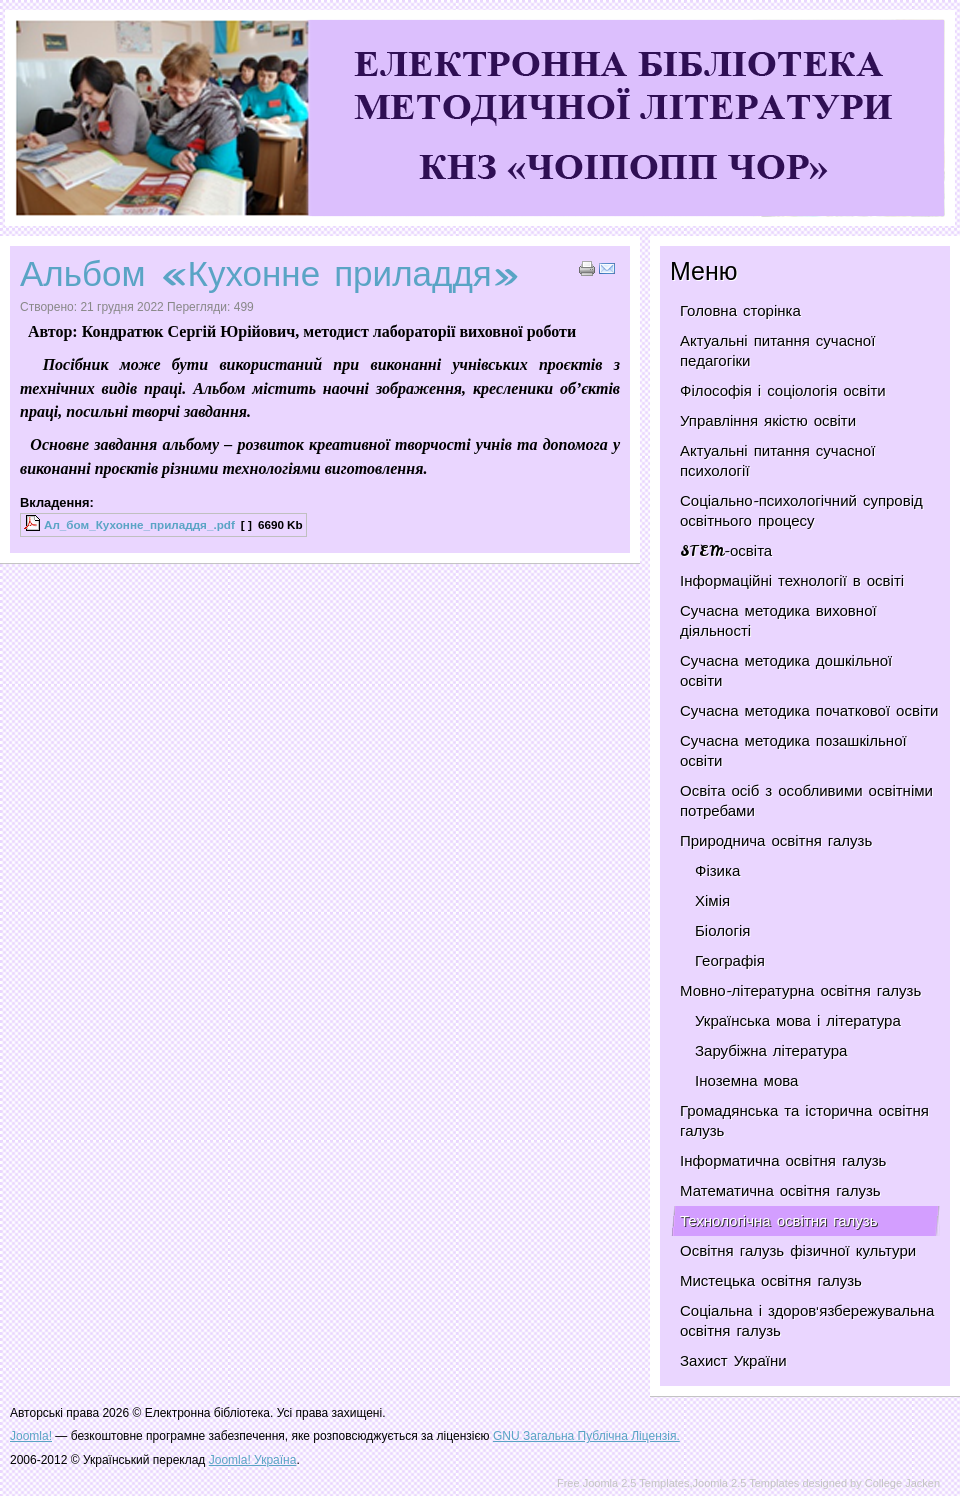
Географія (730, 961)
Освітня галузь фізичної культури (798, 1251)
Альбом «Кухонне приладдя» (270, 273)
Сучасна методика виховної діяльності (778, 621)
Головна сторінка (740, 311)
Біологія (722, 931)
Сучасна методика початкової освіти (809, 711)
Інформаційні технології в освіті (792, 581)
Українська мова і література (798, 1021)
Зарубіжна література (771, 1051)
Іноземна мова (746, 1081)
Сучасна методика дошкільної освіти (786, 671)
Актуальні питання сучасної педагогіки (777, 351)
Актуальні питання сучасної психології (777, 461)
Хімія (712, 901)
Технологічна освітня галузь (779, 1221)
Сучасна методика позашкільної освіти (793, 751)
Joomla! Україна (253, 1460)
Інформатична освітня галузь (783, 1161)
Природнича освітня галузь (776, 841)
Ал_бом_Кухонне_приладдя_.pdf (139, 524)
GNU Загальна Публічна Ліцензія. (586, 1436)
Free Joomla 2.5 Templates (623, 1483)
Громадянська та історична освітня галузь (804, 1121)
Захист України (733, 1361)
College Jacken (902, 1483)
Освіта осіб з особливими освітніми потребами (806, 801)
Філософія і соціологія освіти (783, 391)
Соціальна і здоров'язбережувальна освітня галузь (807, 1321)
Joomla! (31, 1436)
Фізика (717, 871)
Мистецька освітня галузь (771, 1281)
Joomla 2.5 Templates (746, 1483)
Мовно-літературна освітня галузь (800, 991)
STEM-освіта (726, 551)
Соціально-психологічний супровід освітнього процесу (801, 511)
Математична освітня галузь (780, 1191)
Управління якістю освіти (768, 421)
